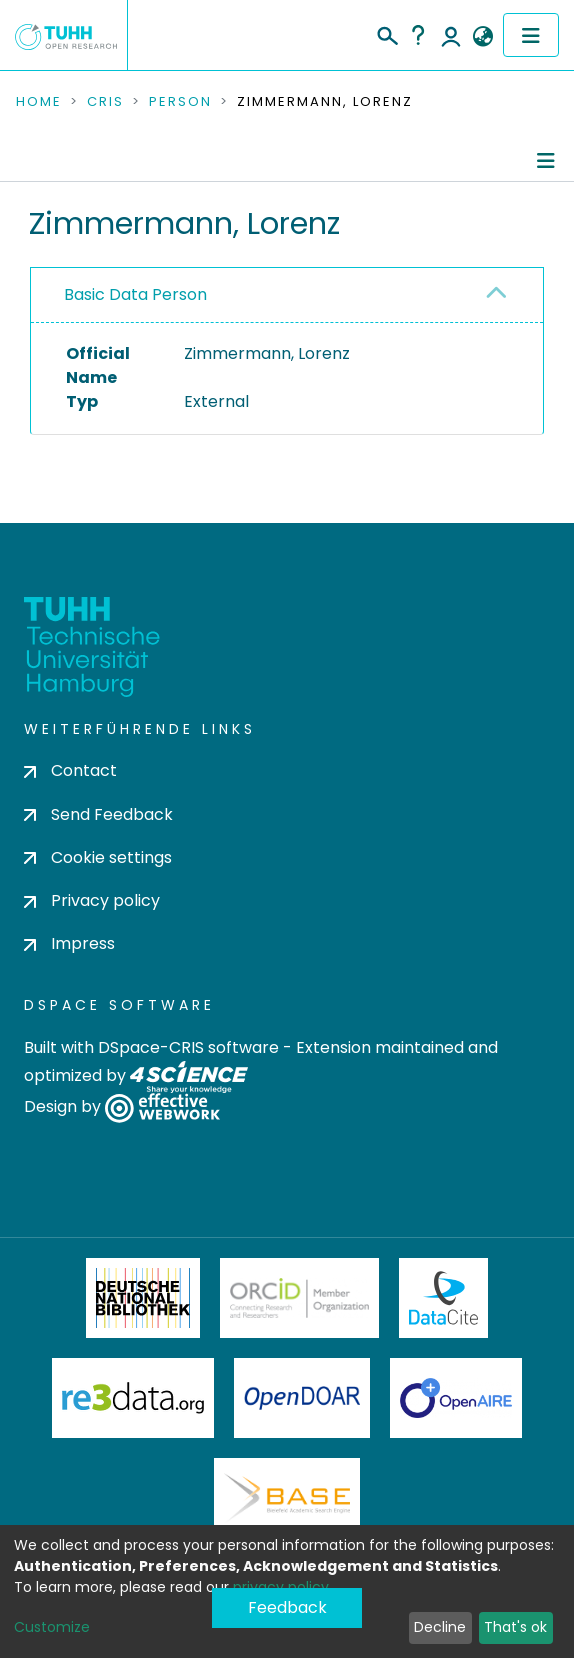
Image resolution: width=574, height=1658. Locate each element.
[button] (482, 37)
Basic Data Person (135, 294)
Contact (70, 770)
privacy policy (281, 1587)
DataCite (443, 1298)
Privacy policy (92, 900)
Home (39, 102)
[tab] (287, 295)
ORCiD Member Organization (300, 1298)
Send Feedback (98, 814)
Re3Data (133, 1398)
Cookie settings (98, 857)
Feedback (287, 1607)
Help (418, 35)
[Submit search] (386, 33)
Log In (451, 35)
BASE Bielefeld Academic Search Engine (287, 1498)
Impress (69, 943)
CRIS (105, 102)
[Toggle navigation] (531, 35)
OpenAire (456, 1398)
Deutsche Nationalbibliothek (143, 1298)
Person (180, 102)
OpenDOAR (302, 1398)
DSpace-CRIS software (188, 1047)
